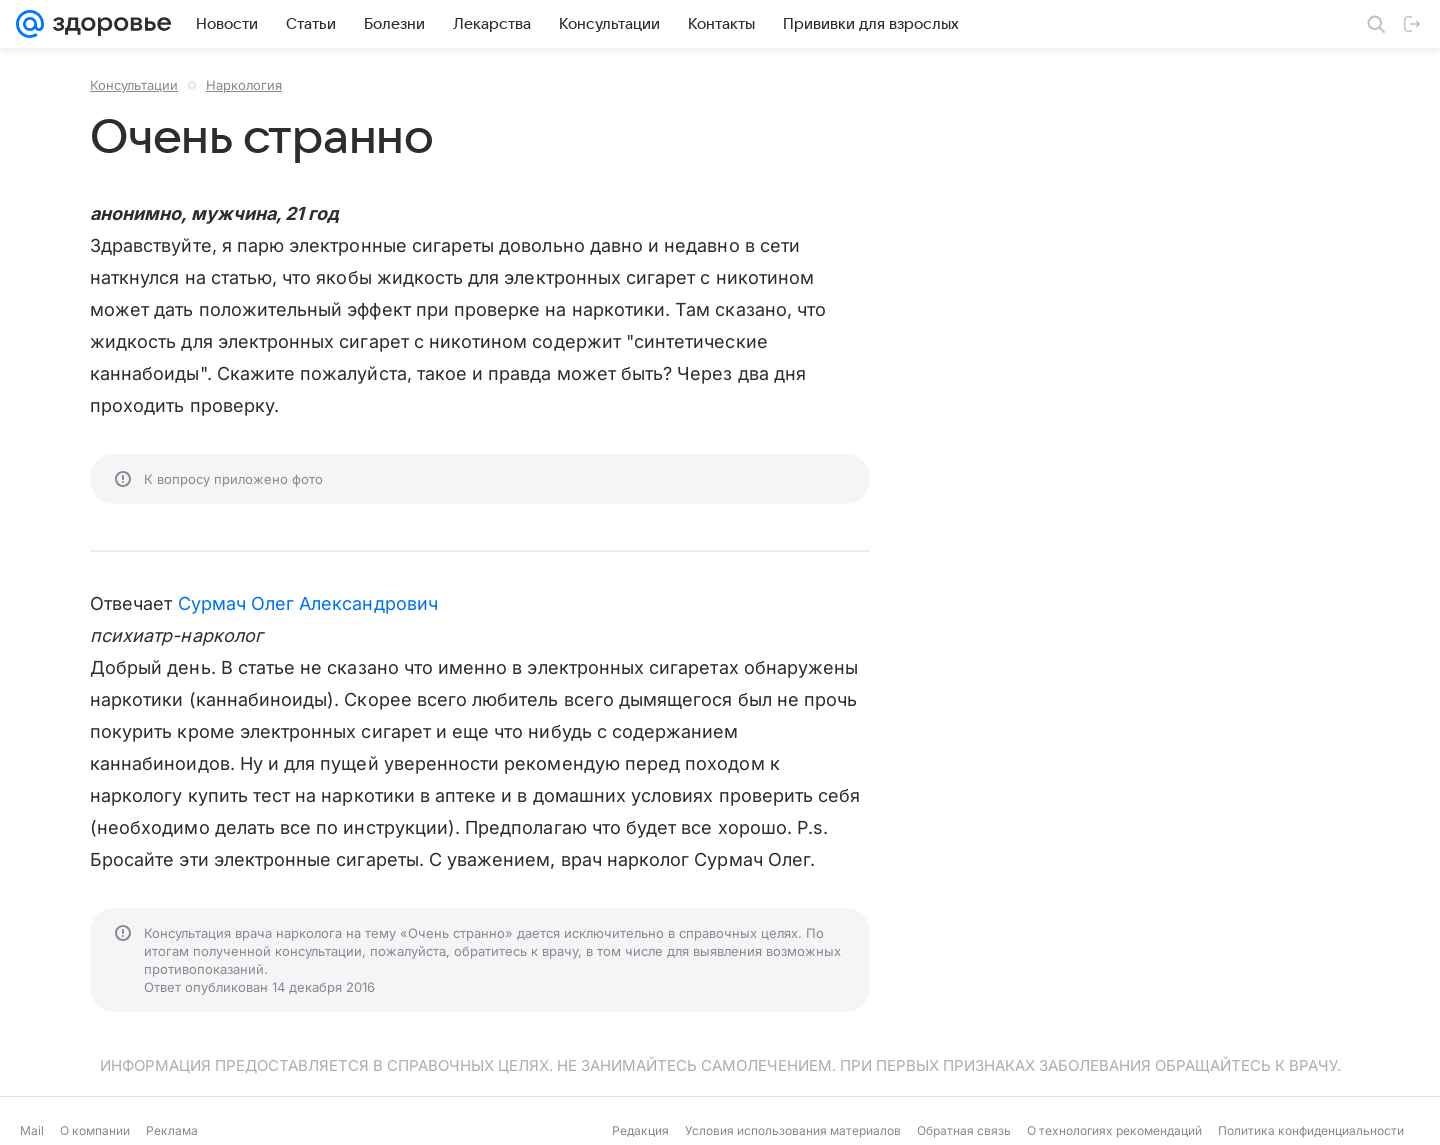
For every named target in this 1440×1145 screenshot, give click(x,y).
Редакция (640, 1130)
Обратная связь (964, 1130)
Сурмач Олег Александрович (308, 603)
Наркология (244, 85)
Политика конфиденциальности (1311, 1130)
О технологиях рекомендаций (1114, 1130)
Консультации (134, 85)
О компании (95, 1130)
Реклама (172, 1130)
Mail (32, 1130)
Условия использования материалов (793, 1130)
